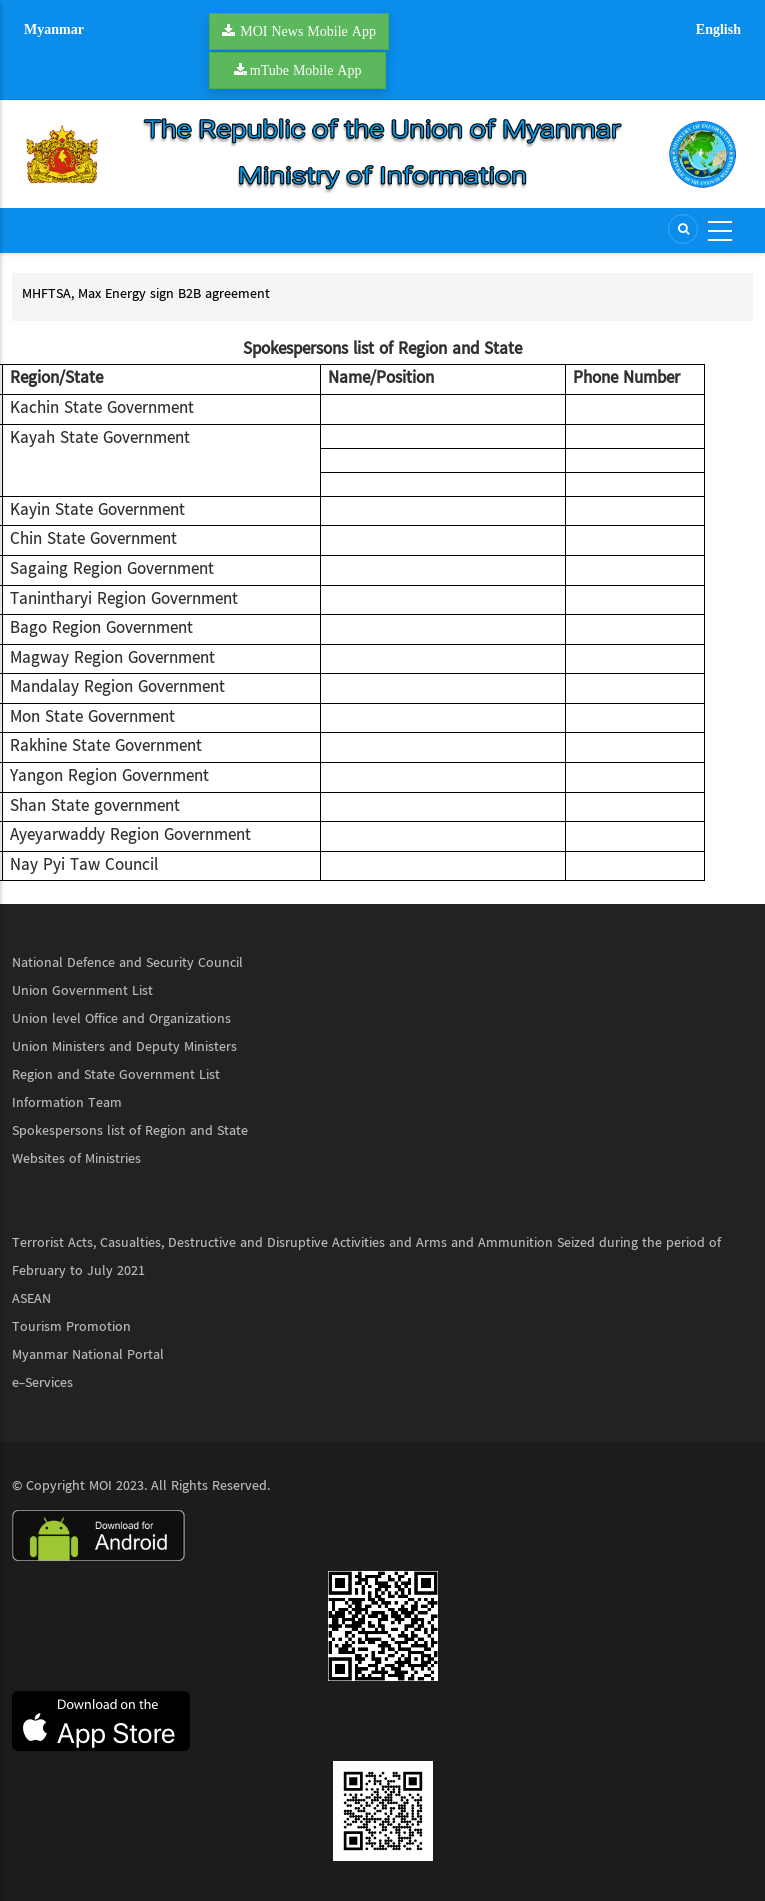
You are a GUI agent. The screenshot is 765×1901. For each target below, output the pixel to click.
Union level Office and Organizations (121, 1019)
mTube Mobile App (306, 70)
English (718, 29)
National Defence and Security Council (127, 963)
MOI (100, 1486)
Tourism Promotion (71, 1327)
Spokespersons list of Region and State (130, 1131)
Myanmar (54, 29)
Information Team (67, 1103)
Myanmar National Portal (88, 1355)
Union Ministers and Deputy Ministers (124, 1047)
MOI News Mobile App (308, 31)
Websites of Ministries (76, 1159)
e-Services (42, 1383)
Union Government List (82, 991)
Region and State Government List (116, 1075)
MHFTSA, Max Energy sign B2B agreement (146, 294)
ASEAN (31, 1299)
